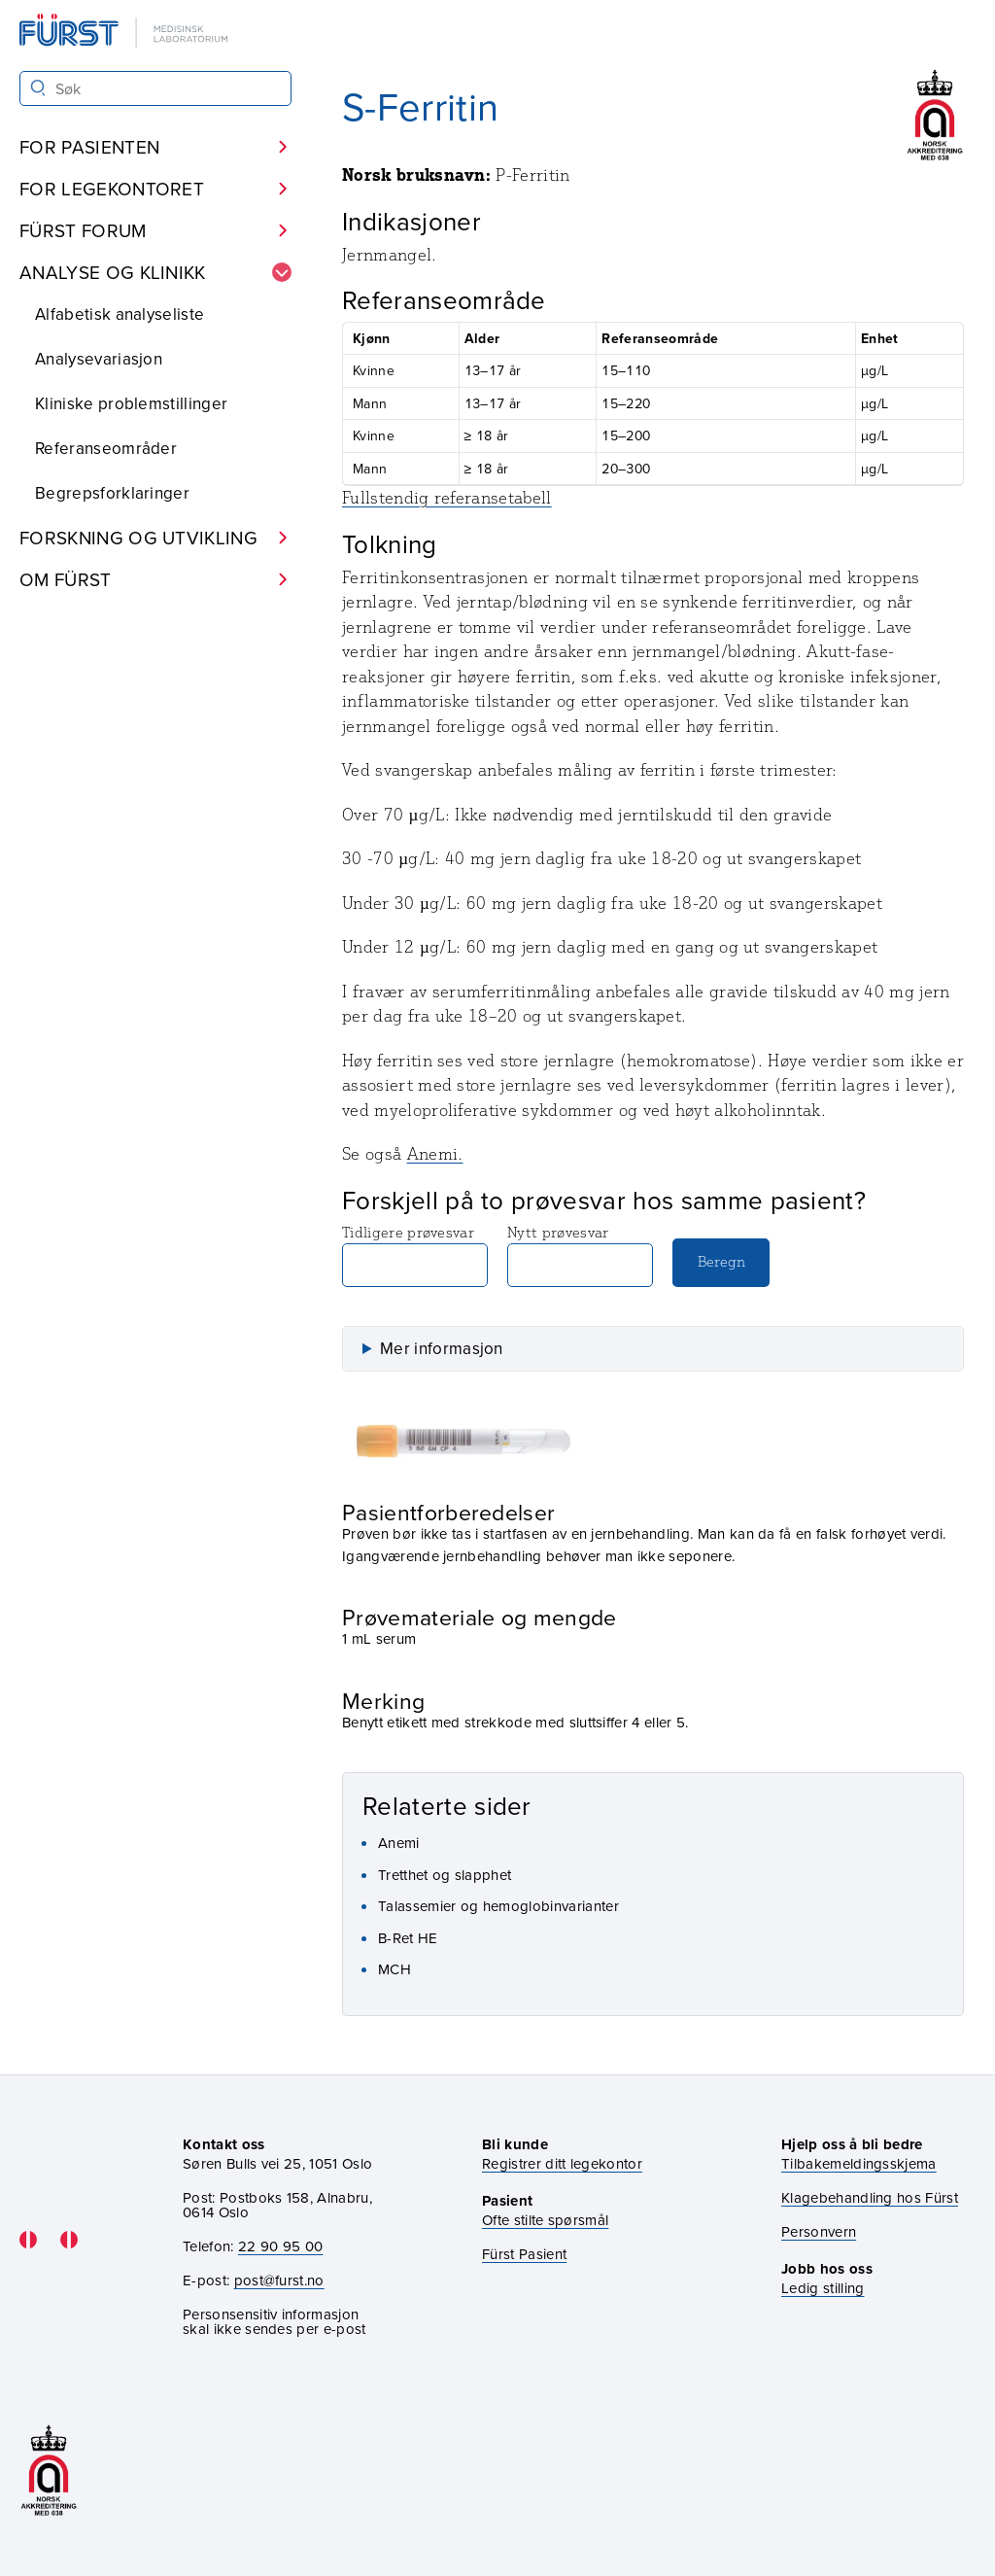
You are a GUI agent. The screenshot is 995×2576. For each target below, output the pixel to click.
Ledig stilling (822, 2288)
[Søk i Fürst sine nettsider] (155, 88)
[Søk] (38, 88)
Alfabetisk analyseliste (119, 314)
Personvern (818, 2231)
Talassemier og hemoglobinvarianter (498, 1906)
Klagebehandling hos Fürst (869, 2197)
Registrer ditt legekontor (562, 2163)
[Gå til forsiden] (125, 33)
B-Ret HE (408, 1938)
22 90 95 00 (281, 2246)
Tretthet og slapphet (444, 1874)
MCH (394, 1969)
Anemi (399, 1842)
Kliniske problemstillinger (131, 403)
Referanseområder (106, 448)
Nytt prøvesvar (580, 1255)
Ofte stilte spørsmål (545, 2219)
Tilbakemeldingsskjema (859, 2163)
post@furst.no (279, 2280)
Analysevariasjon (98, 358)
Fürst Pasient (524, 2253)
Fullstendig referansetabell (447, 497)
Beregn (721, 1261)
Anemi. (435, 1154)
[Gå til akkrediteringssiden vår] (48, 2470)
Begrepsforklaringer (112, 493)
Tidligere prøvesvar (415, 1255)
